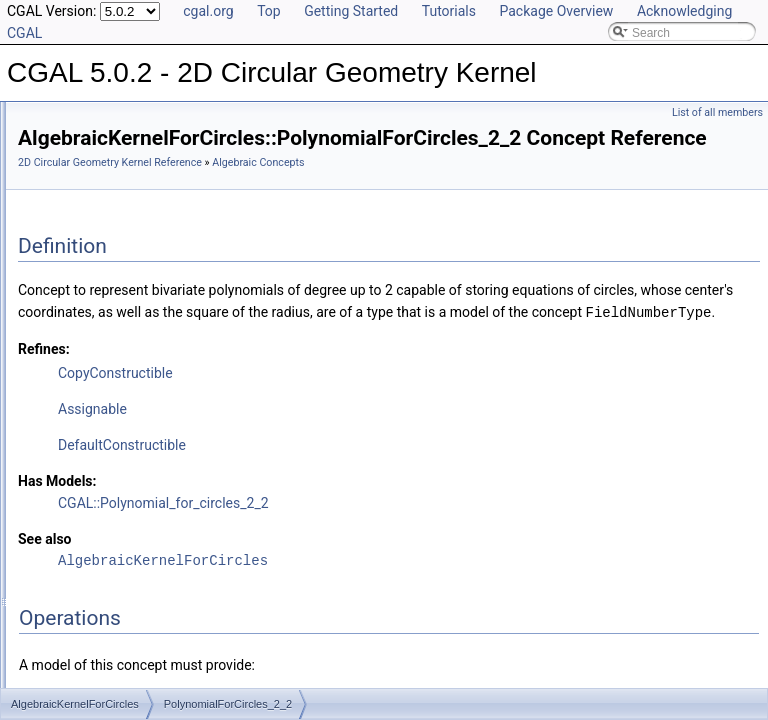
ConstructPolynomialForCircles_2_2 (161, 294)
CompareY (94, 250)
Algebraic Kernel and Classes (128, 492)
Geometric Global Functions (124, 536)
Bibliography (67, 646)
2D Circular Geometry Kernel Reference (360, 190)
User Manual (68, 140)
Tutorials (449, 11)
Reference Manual (83, 162)
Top (269, 11)
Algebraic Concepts (102, 184)
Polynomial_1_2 (108, 316)
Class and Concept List (95, 668)
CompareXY (98, 228)
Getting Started (351, 11)
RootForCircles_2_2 (119, 360)
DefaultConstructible (372, 516)
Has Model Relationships (100, 624)
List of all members (717, 112)
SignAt (83, 382)
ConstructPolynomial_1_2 (134, 272)
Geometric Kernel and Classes (131, 558)
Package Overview (556, 11)
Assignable (342, 480)
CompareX (94, 206)
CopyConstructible (365, 444)
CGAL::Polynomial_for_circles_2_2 (413, 574)
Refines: (294, 420)
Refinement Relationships (102, 580)
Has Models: (307, 552)
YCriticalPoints (105, 448)
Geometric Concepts (104, 514)
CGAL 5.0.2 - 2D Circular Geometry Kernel (131, 118)
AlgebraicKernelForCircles (135, 470)
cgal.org (208, 11)
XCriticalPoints (105, 426)
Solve (81, 404)
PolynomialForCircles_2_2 (136, 338)
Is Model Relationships (94, 602)
